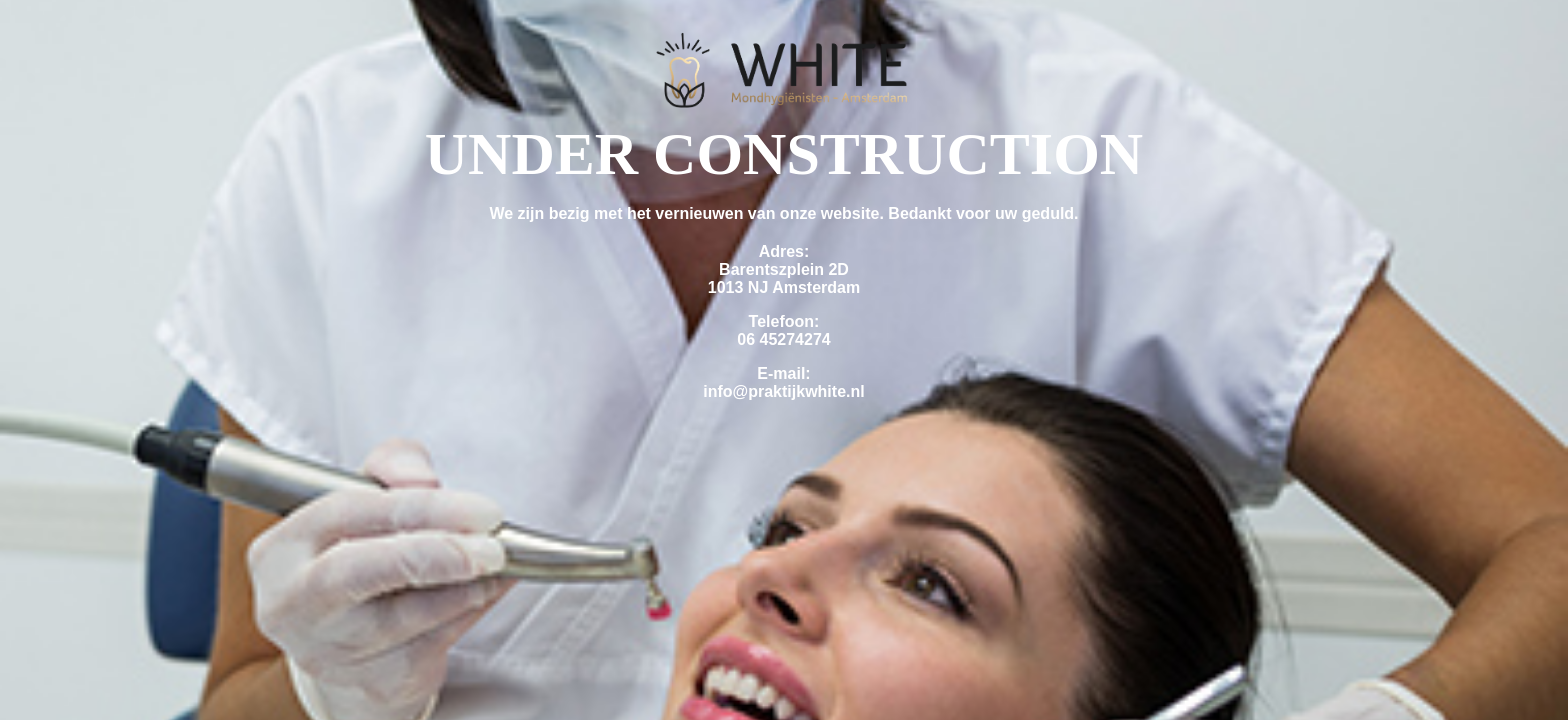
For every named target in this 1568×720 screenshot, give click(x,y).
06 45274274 (783, 339)
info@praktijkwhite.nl (783, 391)
